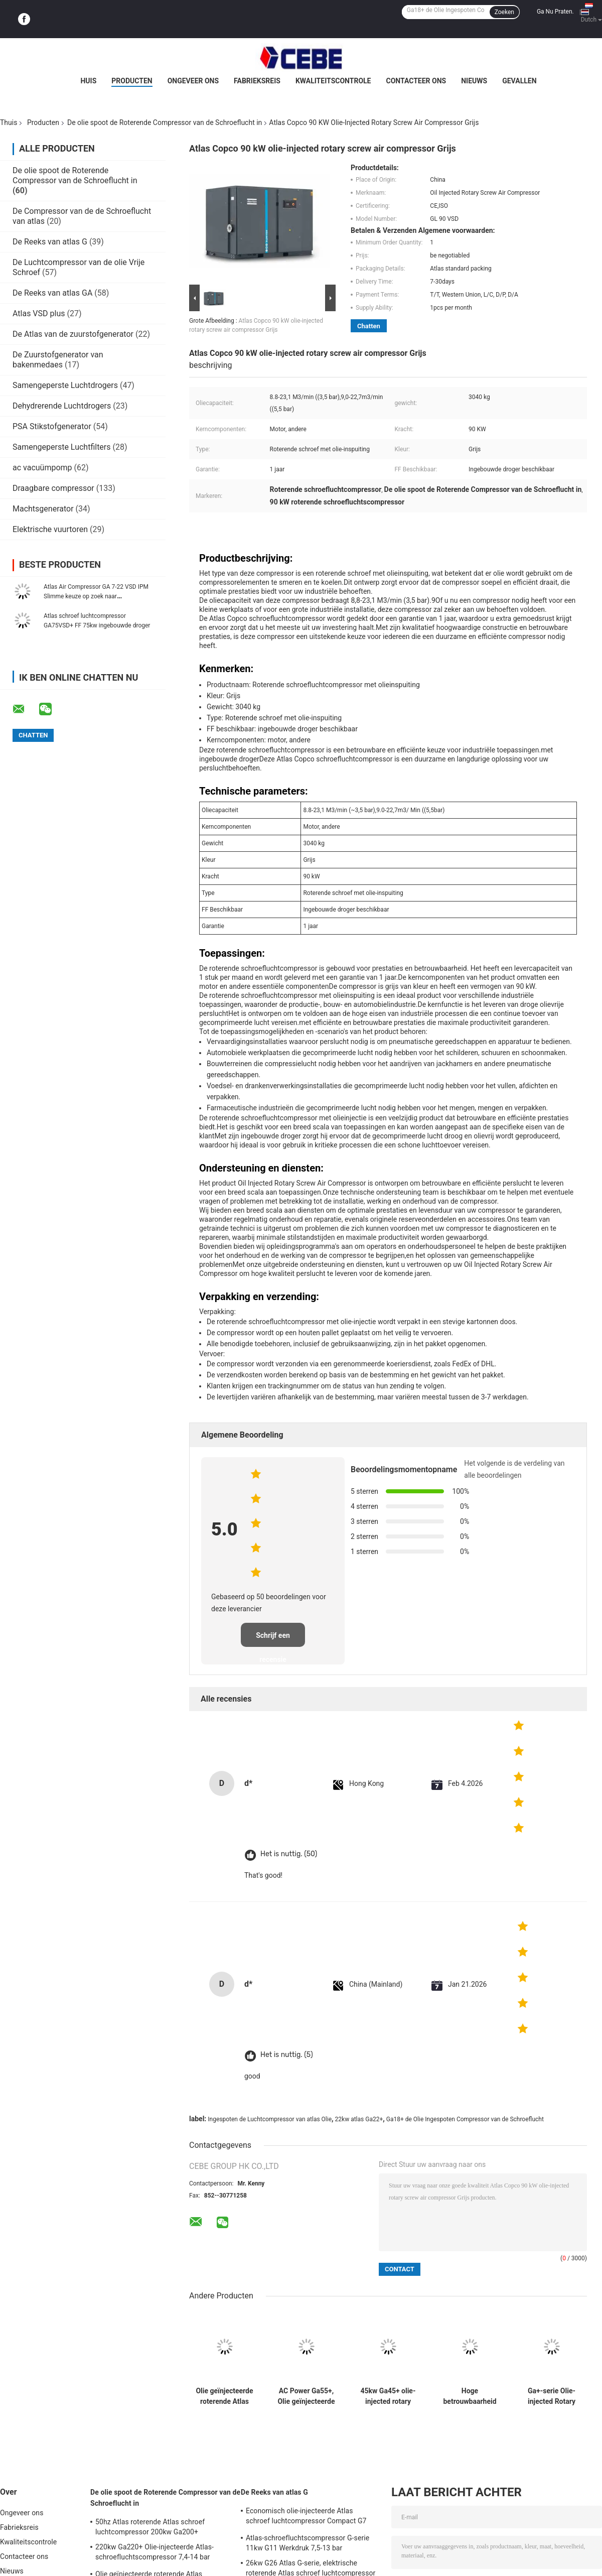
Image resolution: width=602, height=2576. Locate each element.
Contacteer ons (416, 81)
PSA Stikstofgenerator (52, 426)
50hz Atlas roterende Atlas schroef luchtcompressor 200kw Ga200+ (150, 2527)
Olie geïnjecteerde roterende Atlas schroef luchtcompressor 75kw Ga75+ (224, 2396)
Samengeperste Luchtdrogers (65, 385)
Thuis (8, 122)
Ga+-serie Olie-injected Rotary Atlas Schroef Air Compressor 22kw (551, 2396)
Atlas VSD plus (39, 313)
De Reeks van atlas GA (52, 293)
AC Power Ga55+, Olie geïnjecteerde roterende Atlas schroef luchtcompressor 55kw (306, 2396)
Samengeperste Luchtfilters (62, 447)
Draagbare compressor (53, 488)
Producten (131, 81)
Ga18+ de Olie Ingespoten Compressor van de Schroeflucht (465, 2119)
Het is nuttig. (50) (288, 1854)
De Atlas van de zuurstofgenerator (73, 334)
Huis (88, 81)
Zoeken (504, 12)
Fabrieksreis (257, 81)
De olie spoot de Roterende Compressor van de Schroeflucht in (164, 122)
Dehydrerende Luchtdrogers (62, 406)
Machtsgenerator (43, 508)
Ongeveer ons (193, 81)
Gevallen (519, 81)
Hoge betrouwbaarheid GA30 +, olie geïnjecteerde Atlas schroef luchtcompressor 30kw (470, 2396)
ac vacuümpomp (42, 467)
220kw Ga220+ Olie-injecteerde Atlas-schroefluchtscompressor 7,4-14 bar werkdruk (154, 2553)
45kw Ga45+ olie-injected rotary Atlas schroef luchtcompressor (388, 2396)
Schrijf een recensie (273, 1639)
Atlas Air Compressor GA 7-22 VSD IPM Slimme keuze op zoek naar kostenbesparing (96, 596)
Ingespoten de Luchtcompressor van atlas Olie (270, 2119)
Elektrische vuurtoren (50, 529)
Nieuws (474, 81)
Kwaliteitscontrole (333, 81)
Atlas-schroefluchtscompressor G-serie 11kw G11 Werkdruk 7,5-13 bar (307, 2543)
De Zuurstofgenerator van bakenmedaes (58, 359)
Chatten (368, 326)
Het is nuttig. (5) (286, 2054)
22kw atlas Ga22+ (359, 2119)
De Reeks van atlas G (50, 241)
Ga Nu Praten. (555, 11)
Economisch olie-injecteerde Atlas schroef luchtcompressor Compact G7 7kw (306, 2517)
